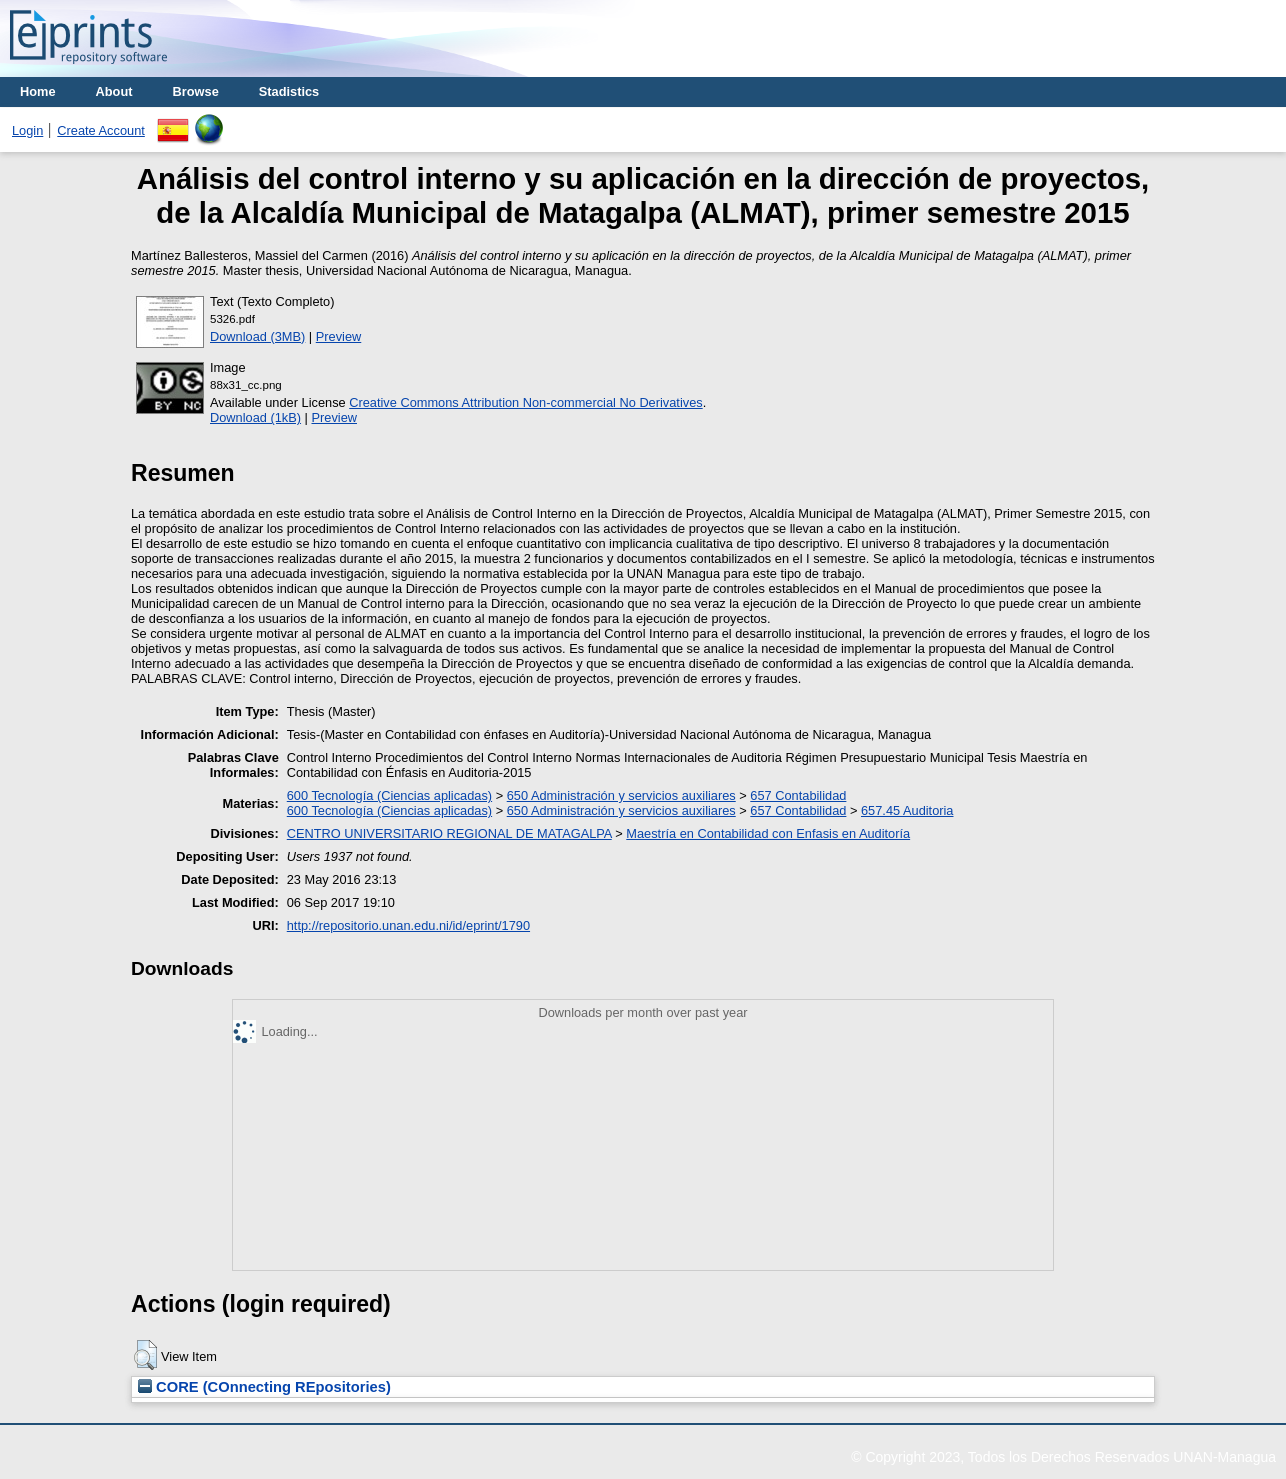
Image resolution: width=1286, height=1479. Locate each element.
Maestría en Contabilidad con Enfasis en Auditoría (768, 833)
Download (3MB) (257, 336)
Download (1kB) (255, 417)
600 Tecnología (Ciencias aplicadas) (389, 795)
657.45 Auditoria (907, 810)
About (114, 91)
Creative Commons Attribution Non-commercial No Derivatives (525, 402)
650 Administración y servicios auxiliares (621, 795)
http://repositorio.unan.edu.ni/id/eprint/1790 (408, 925)
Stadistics (289, 91)
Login (27, 130)
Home (38, 91)
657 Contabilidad (798, 795)
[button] (145, 1355)
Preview (339, 336)
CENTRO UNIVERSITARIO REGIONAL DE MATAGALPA (449, 833)
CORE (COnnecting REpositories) (264, 1387)
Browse (196, 91)
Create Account (101, 130)
